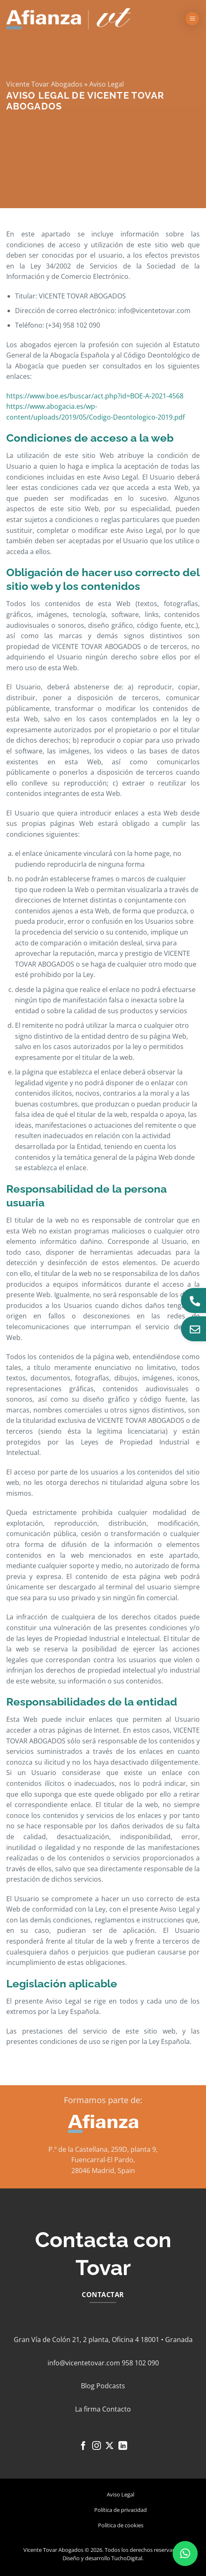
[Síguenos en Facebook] (83, 2446)
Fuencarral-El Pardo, (103, 2159)
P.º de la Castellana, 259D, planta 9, (103, 2149)
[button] (192, 19)
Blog (88, 2385)
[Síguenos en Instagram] (96, 2446)
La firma (87, 2409)
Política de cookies (120, 2525)
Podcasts (110, 2385)
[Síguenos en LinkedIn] (122, 2446)
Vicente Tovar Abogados (44, 84)
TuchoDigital (126, 2558)
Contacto (116, 2409)
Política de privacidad (120, 2510)
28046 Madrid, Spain (103, 2170)
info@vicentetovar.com (84, 2362)
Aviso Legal (120, 2494)
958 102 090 (140, 2362)
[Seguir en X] (109, 2446)
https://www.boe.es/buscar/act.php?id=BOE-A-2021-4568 (94, 395)
